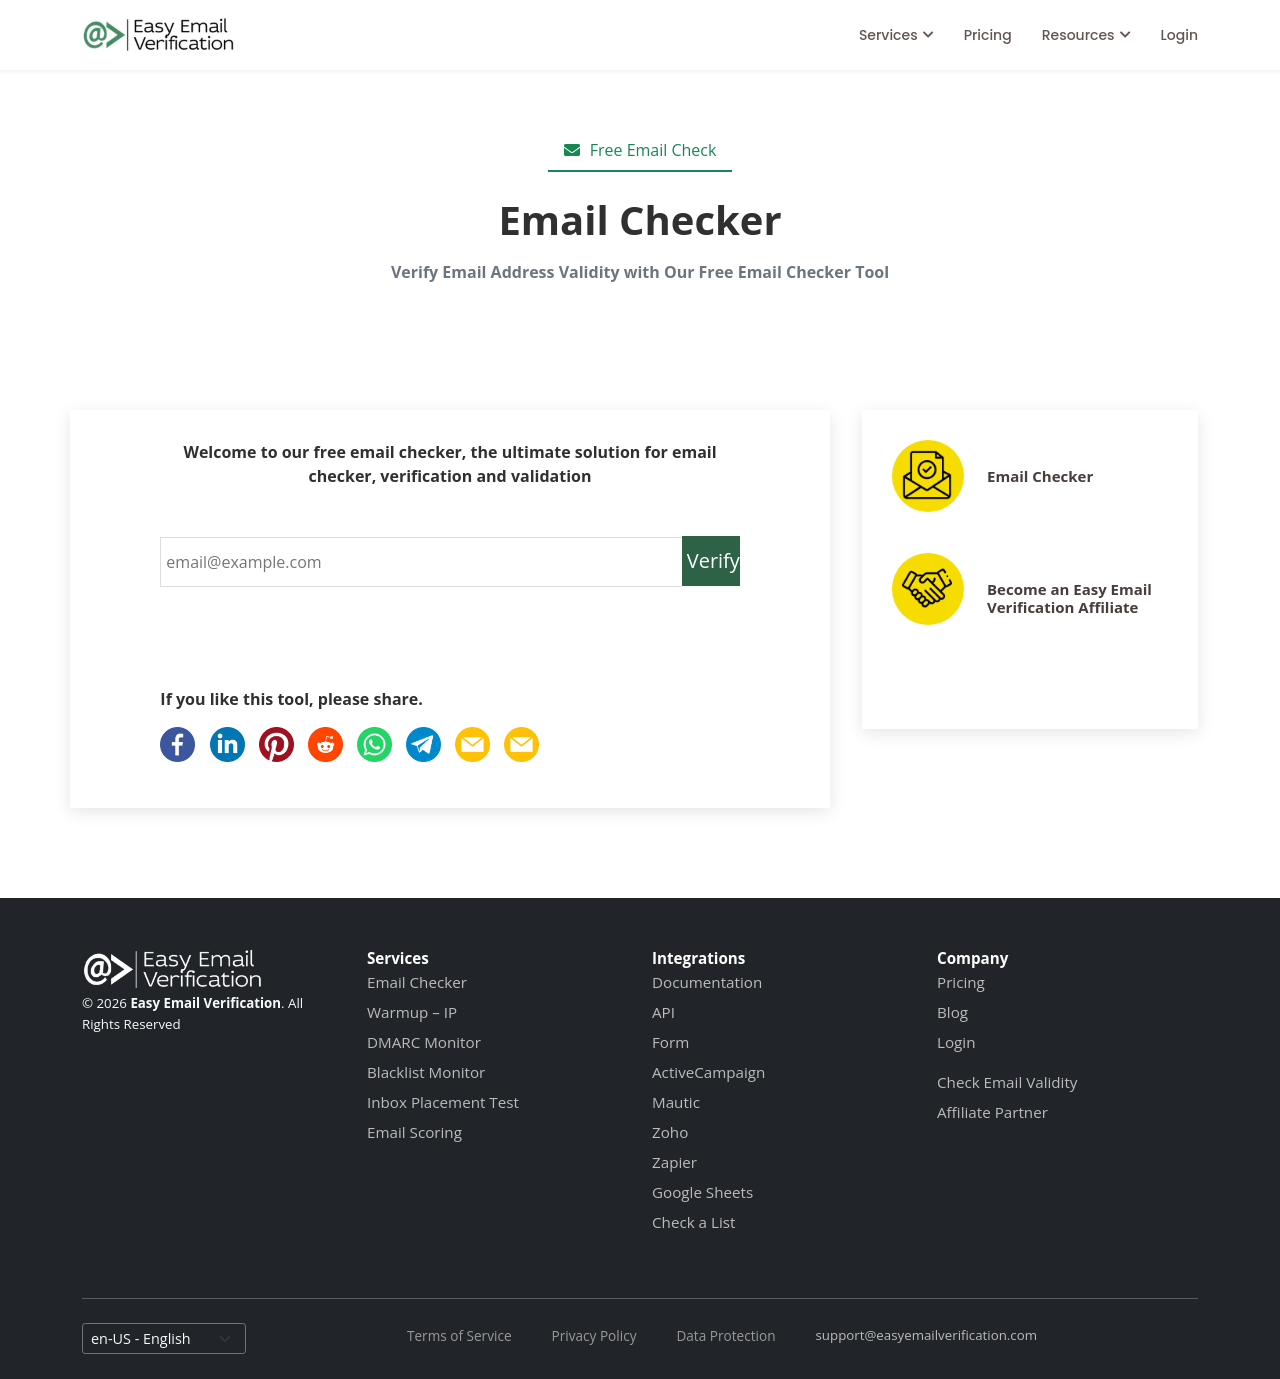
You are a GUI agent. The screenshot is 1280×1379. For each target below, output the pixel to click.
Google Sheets (702, 1192)
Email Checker (1040, 476)
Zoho (670, 1132)
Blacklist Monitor (426, 1072)
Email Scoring (414, 1132)
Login (1179, 35)
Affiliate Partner (992, 1112)
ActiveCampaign (708, 1072)
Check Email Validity (1007, 1082)
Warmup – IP (412, 1012)
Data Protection (725, 1335)
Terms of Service (459, 1335)
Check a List (693, 1222)
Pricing (988, 35)
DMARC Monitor (424, 1042)
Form (670, 1042)
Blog (952, 1012)
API (663, 1012)
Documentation (707, 982)
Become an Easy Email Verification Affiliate (1069, 598)
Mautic (676, 1102)
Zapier (674, 1162)
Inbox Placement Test (443, 1102)
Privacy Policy (594, 1335)
